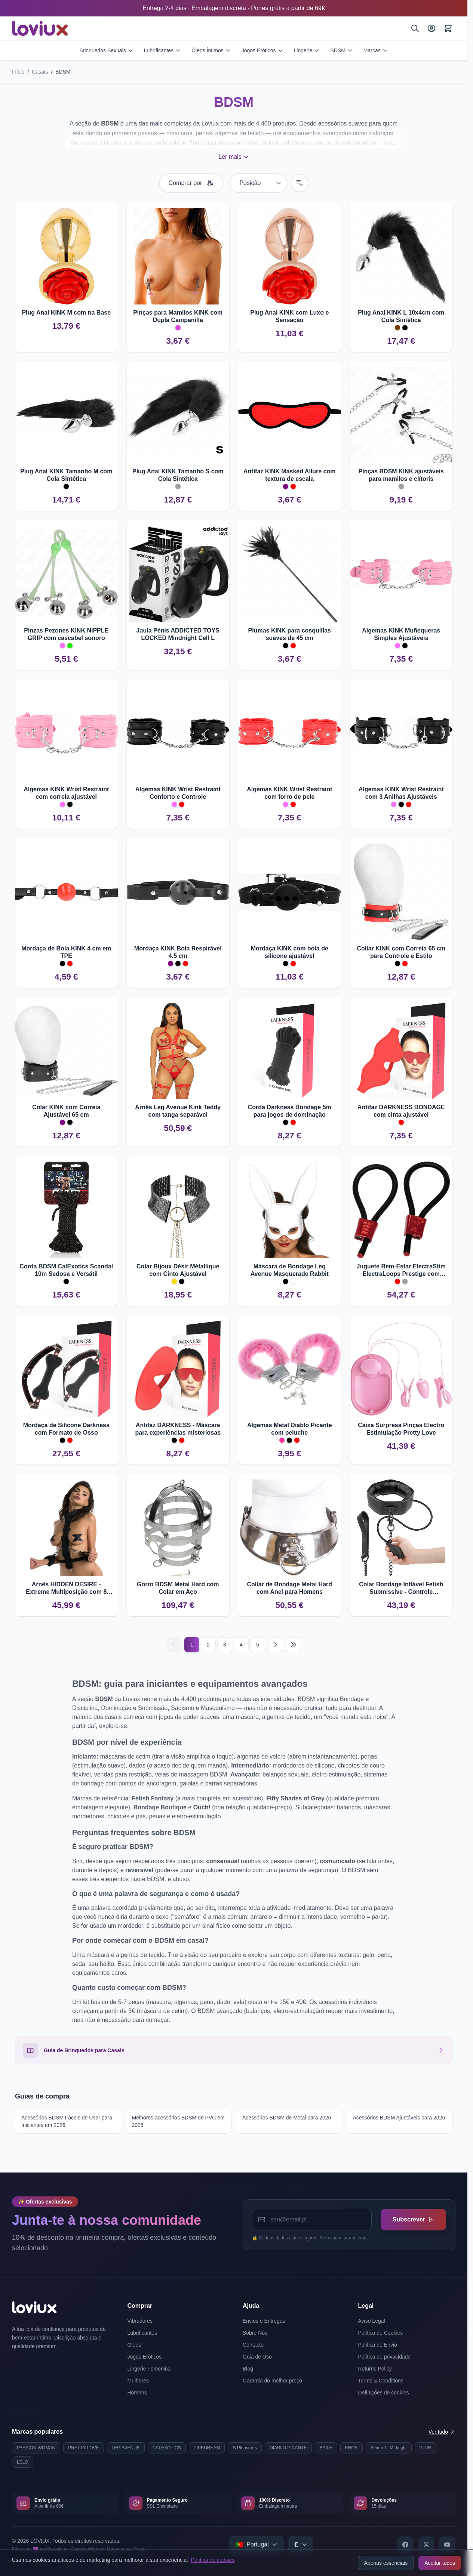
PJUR (425, 2447)
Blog (248, 2369)
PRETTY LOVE (83, 2447)
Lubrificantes (162, 50)
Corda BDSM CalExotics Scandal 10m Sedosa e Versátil (66, 1270)
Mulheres (138, 2381)
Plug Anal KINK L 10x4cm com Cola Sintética (401, 316)
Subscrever (413, 2219)
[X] (426, 2544)
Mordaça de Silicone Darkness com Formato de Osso (66, 1429)
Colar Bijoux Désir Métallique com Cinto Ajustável (177, 1270)
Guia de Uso (257, 2357)
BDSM (341, 50)
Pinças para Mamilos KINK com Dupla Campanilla (177, 316)
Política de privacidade (384, 2357)
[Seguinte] (275, 1644)
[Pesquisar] (415, 28)
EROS (351, 2447)
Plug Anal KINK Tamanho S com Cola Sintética (178, 475)
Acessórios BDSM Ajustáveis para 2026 (399, 2118)
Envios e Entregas (264, 2321)
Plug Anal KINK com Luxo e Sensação (289, 316)
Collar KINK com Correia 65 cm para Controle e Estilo (401, 952)
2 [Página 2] (208, 1645)
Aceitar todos (439, 2563)
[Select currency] (300, 2545)
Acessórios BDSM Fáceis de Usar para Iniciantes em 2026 (66, 2121)
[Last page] (293, 1644)
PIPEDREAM (207, 2447)
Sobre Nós (255, 2333)
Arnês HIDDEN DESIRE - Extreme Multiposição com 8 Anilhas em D (66, 1588)
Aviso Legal (371, 2321)
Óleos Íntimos (211, 50)
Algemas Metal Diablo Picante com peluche (289, 1429)
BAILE (326, 2447)
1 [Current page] (191, 1645)
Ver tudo (442, 2432)
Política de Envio (377, 2345)
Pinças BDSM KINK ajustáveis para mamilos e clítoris (401, 475)
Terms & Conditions (380, 2381)
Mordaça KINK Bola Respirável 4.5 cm (178, 952)
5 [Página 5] (257, 1645)
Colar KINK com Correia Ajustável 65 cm (66, 1111)
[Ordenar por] (259, 183)
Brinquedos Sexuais (106, 50)
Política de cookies (213, 2560)
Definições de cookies (383, 2393)
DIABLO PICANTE (288, 2447)
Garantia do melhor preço (272, 2381)
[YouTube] (447, 2544)
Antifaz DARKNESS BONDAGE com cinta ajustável (401, 1111)
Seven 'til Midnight (389, 2447)
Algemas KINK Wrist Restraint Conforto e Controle (178, 793)
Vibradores (140, 2321)
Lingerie (307, 50)
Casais (40, 72)
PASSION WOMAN (36, 2447)
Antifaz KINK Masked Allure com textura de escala (289, 475)
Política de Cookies (380, 2333)
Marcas (375, 50)
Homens (137, 2393)
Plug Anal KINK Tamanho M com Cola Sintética (66, 475)
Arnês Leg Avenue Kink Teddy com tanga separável (178, 1111)
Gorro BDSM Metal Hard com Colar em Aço (178, 1588)
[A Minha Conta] (431, 28)
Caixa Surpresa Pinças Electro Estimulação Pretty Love (401, 1429)
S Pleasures (245, 2447)
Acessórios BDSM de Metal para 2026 (286, 2118)
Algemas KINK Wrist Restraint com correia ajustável (66, 793)
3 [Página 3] (224, 1645)
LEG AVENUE (126, 2447)
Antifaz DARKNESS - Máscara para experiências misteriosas (178, 1429)
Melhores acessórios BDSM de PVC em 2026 (178, 2121)
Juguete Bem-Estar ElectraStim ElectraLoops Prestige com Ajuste (401, 1270)
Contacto (253, 2345)
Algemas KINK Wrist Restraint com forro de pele (289, 793)
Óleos (134, 2345)
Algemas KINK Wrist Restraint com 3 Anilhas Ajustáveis (401, 793)
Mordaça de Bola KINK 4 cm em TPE (66, 952)
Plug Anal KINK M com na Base (66, 312)
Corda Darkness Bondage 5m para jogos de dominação (289, 1111)
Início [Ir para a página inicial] (18, 72)
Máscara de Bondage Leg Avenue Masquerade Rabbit (290, 1270)
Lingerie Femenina (149, 2369)
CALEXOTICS (167, 2447)
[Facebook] (405, 2544)
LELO (22, 2462)
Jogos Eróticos (262, 50)
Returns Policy (375, 2369)
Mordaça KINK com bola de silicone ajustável (289, 952)
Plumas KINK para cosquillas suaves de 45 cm (289, 634)
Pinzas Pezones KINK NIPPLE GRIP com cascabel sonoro (66, 634)
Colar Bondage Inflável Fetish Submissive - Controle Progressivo (401, 1588)
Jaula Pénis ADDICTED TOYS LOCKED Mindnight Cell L (177, 634)
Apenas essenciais (386, 2563)
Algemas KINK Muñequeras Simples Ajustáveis (401, 634)
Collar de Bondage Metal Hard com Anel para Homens (289, 1588)
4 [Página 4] (241, 1645)
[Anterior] (173, 1644)
